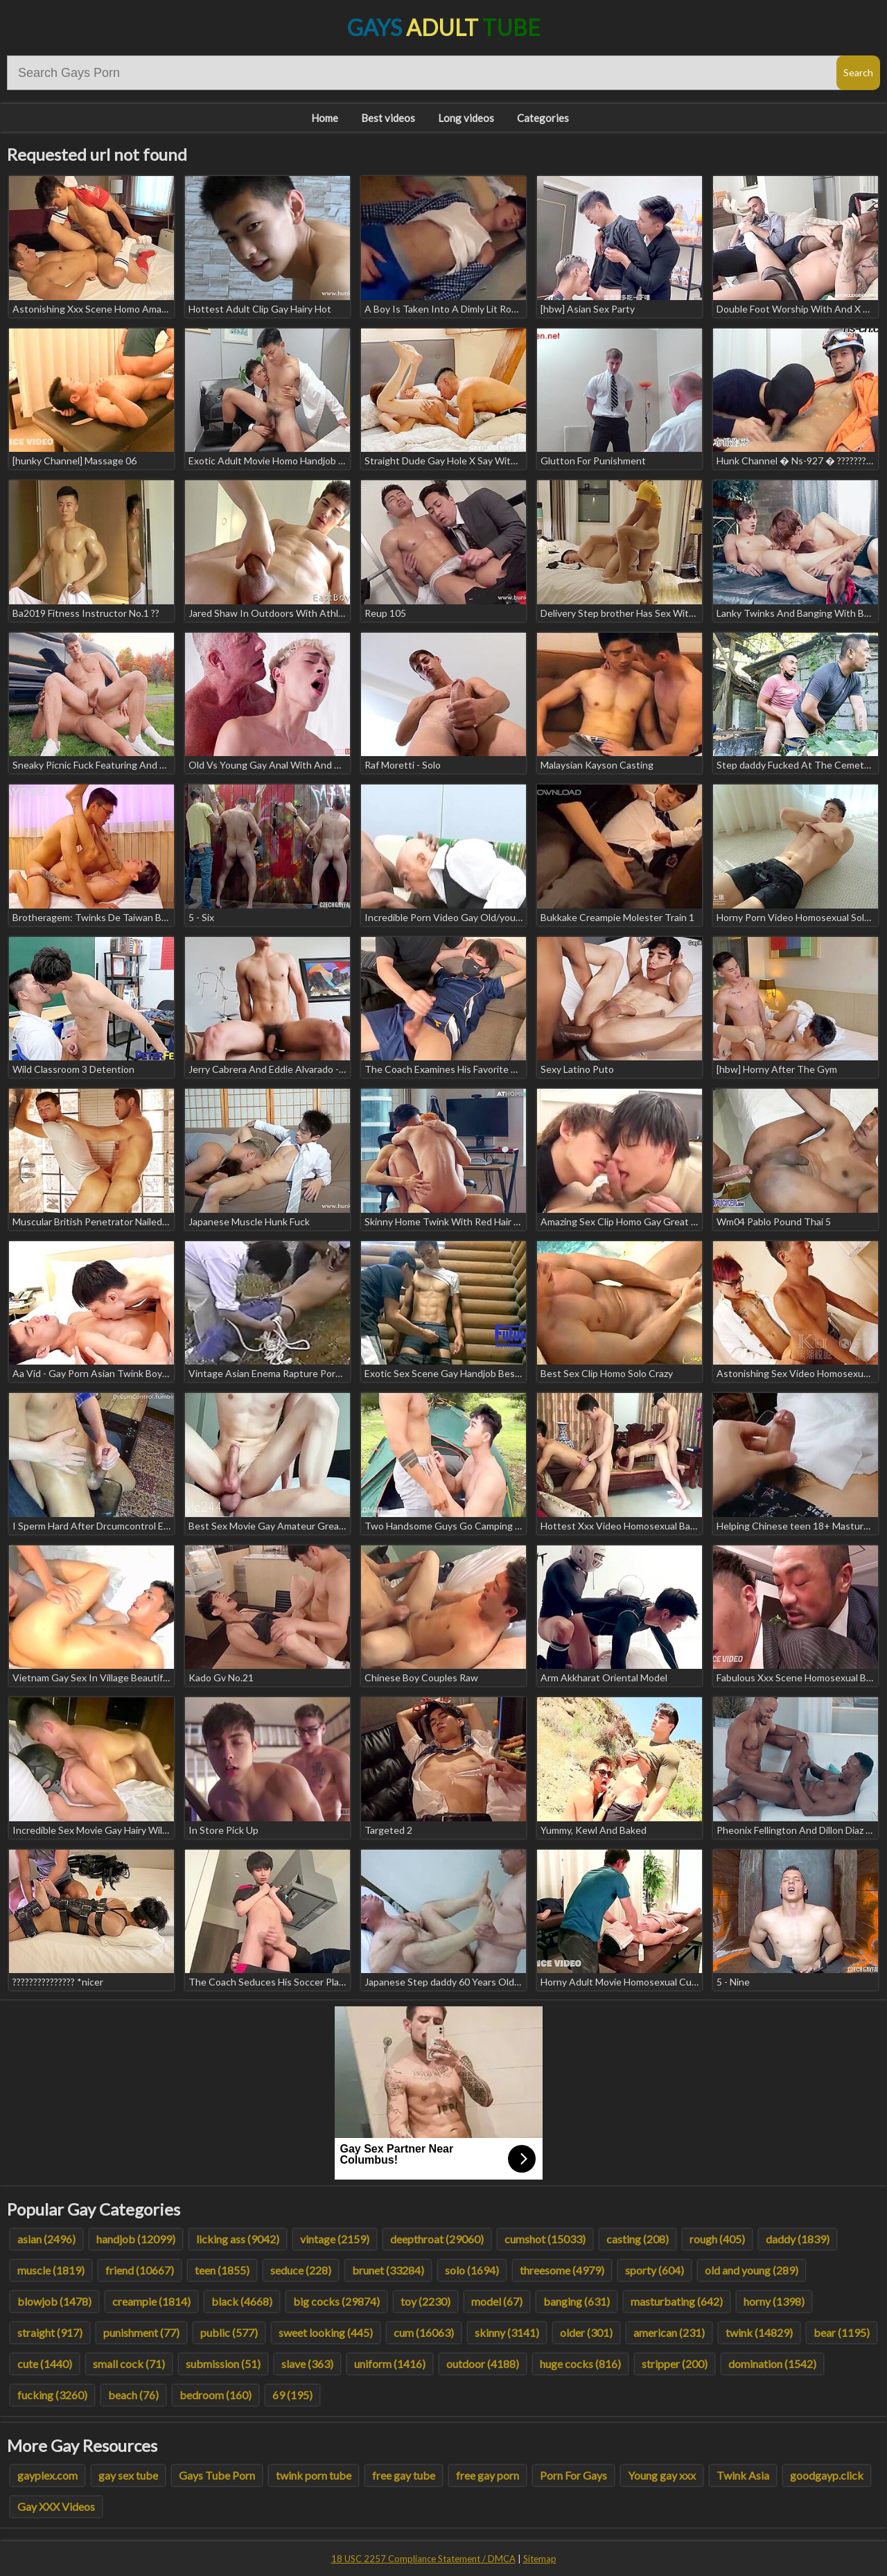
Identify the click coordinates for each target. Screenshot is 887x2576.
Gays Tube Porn (217, 2475)
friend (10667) (139, 2270)
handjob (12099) (135, 2238)
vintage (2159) (334, 2238)
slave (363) (307, 2363)
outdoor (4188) (482, 2363)
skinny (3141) (507, 2332)
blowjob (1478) (54, 2301)
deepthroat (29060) (437, 2238)
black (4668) (241, 2301)
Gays (444, 27)
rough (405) (717, 2238)
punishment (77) (141, 2332)
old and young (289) (751, 2270)
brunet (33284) (388, 2270)
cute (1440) (44, 2363)
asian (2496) (46, 2238)
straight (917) (49, 2332)
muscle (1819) (51, 2270)
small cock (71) (129, 2363)
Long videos (466, 118)
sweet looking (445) (326, 2332)
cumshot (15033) (545, 2238)
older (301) (586, 2332)
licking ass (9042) (237, 2238)
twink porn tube (313, 2475)
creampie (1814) (151, 2301)
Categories (543, 118)
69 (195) (292, 2394)
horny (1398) (774, 2301)
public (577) (229, 2332)
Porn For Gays (573, 2475)
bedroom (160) (215, 2394)
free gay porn (487, 2475)
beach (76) (133, 2394)
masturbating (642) (677, 2301)
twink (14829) (759, 2332)
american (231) (669, 2332)
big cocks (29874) (336, 2301)
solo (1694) (472, 2270)
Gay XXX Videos (56, 2506)
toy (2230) (425, 2301)
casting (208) (637, 2238)
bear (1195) (842, 2332)
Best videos (388, 118)
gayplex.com (47, 2475)
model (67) (496, 2301)
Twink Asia (743, 2475)
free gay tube (403, 2475)
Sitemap (539, 2558)
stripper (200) (675, 2363)
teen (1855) (222, 2270)
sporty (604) (654, 2270)
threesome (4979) (562, 2270)
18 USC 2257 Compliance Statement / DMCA (423, 2558)
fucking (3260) (52, 2394)
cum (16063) (424, 2332)
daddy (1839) (797, 2238)
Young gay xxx (662, 2475)
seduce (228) (300, 2270)
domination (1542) (772, 2363)
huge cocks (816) (580, 2363)
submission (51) (223, 2363)
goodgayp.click (826, 2475)
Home (324, 118)
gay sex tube (128, 2475)
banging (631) (576, 2301)
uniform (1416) (389, 2363)
